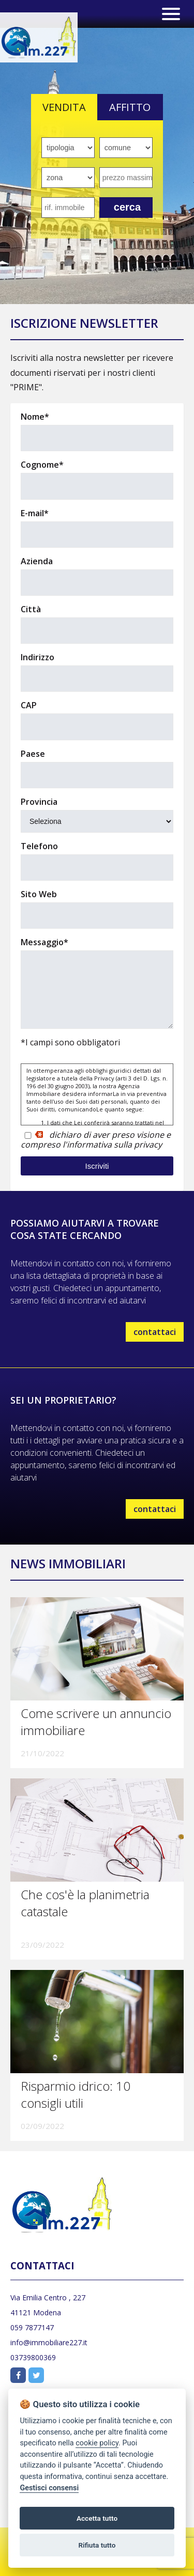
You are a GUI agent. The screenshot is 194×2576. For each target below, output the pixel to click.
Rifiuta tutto (97, 2545)
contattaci (154, 1332)
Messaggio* (44, 942)
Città (31, 609)
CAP (29, 705)
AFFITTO (130, 107)
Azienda (37, 561)
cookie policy (97, 2443)
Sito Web (39, 894)
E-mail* (35, 513)
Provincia (40, 801)
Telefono (39, 846)
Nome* (35, 416)
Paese (33, 753)
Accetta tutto (97, 2518)
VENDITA (64, 107)
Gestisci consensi (49, 2488)
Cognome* (42, 464)
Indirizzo (37, 657)
